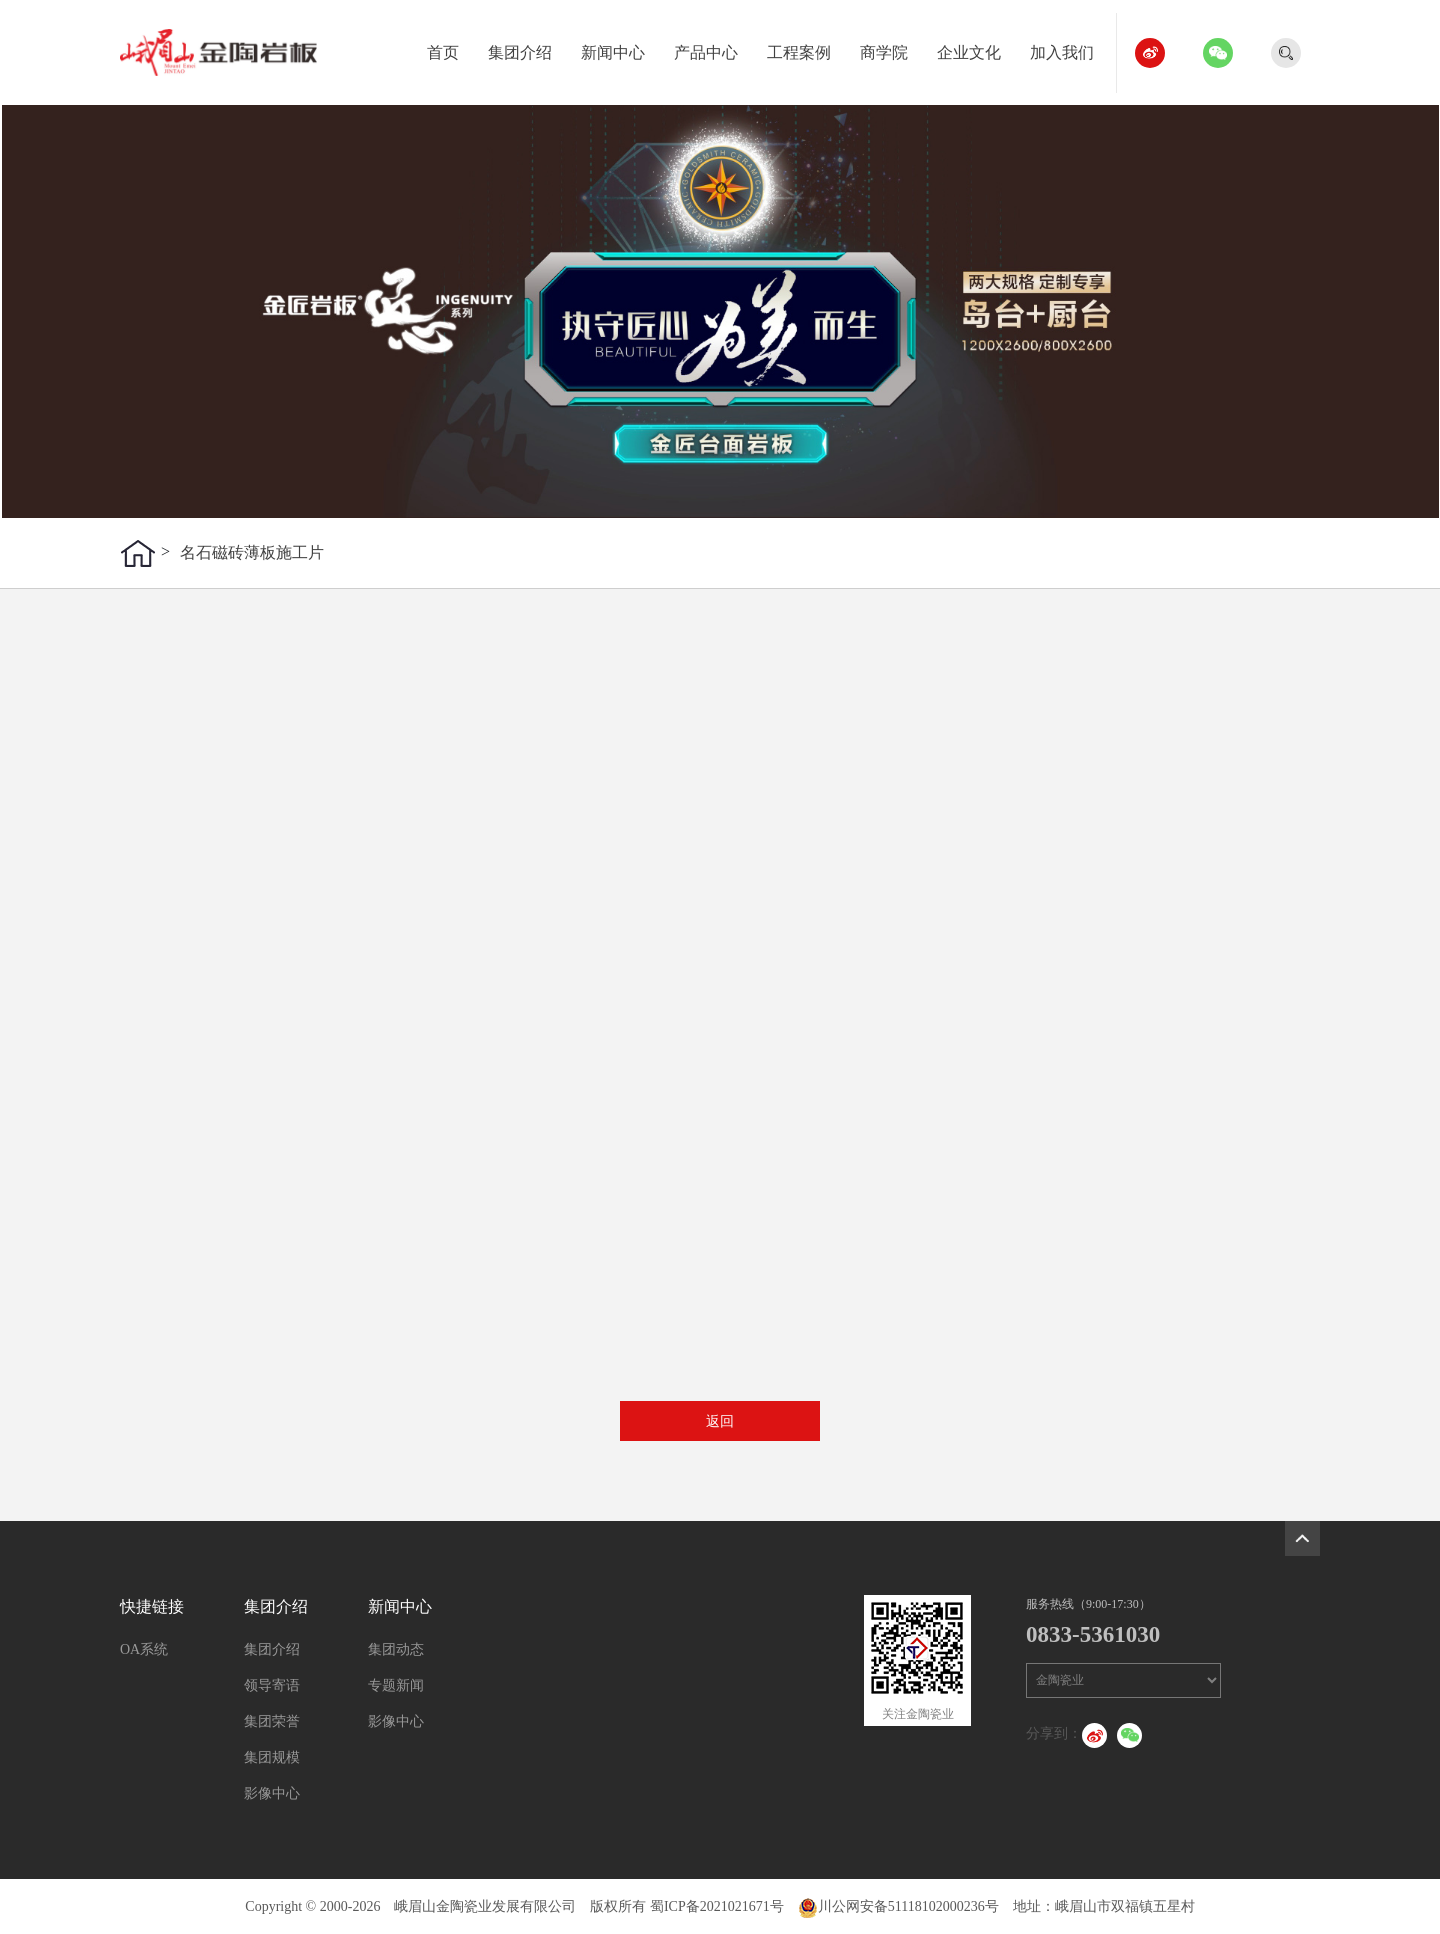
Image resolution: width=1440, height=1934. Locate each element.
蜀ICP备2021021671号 (717, 1906)
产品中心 (713, 48)
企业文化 (976, 48)
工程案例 (806, 48)
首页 (450, 48)
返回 (720, 1421)
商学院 (891, 48)
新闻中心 (620, 48)
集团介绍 (527, 48)
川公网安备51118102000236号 (898, 1906)
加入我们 (1069, 48)
